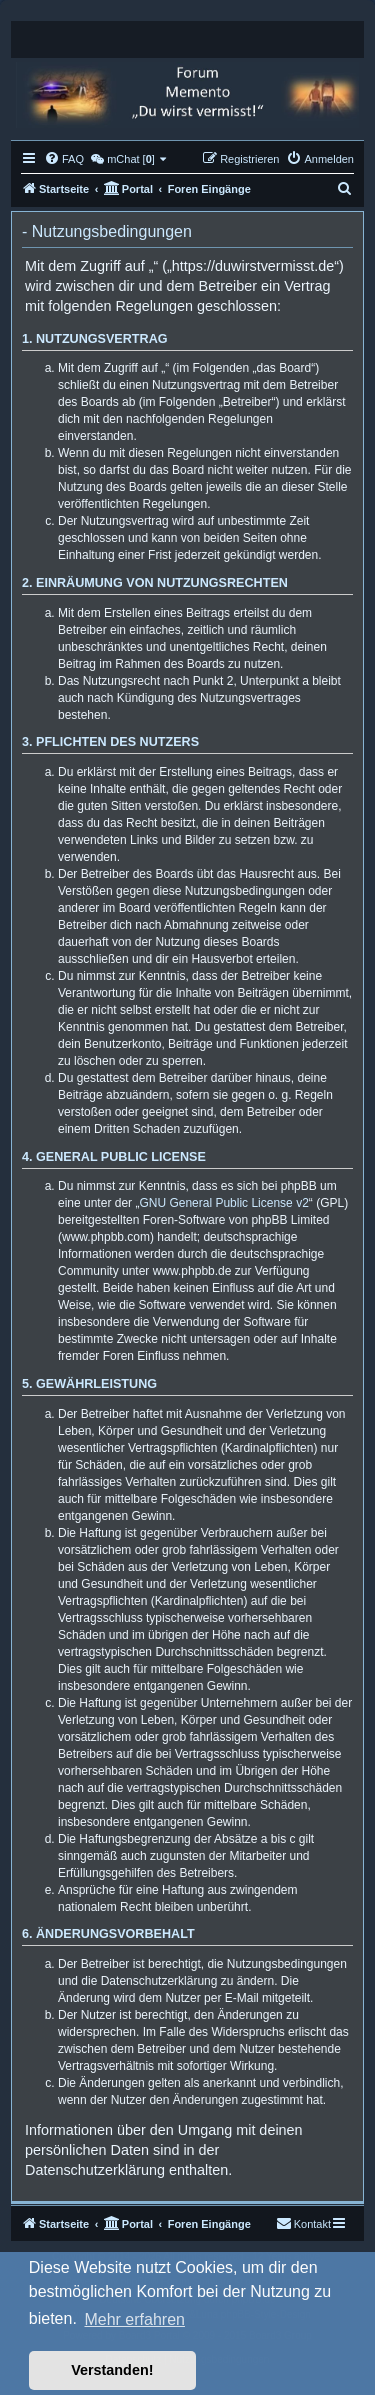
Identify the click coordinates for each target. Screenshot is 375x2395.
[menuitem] (64, 159)
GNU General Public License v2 (223, 1203)
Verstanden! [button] (112, 2370)
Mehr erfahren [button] (134, 2319)
